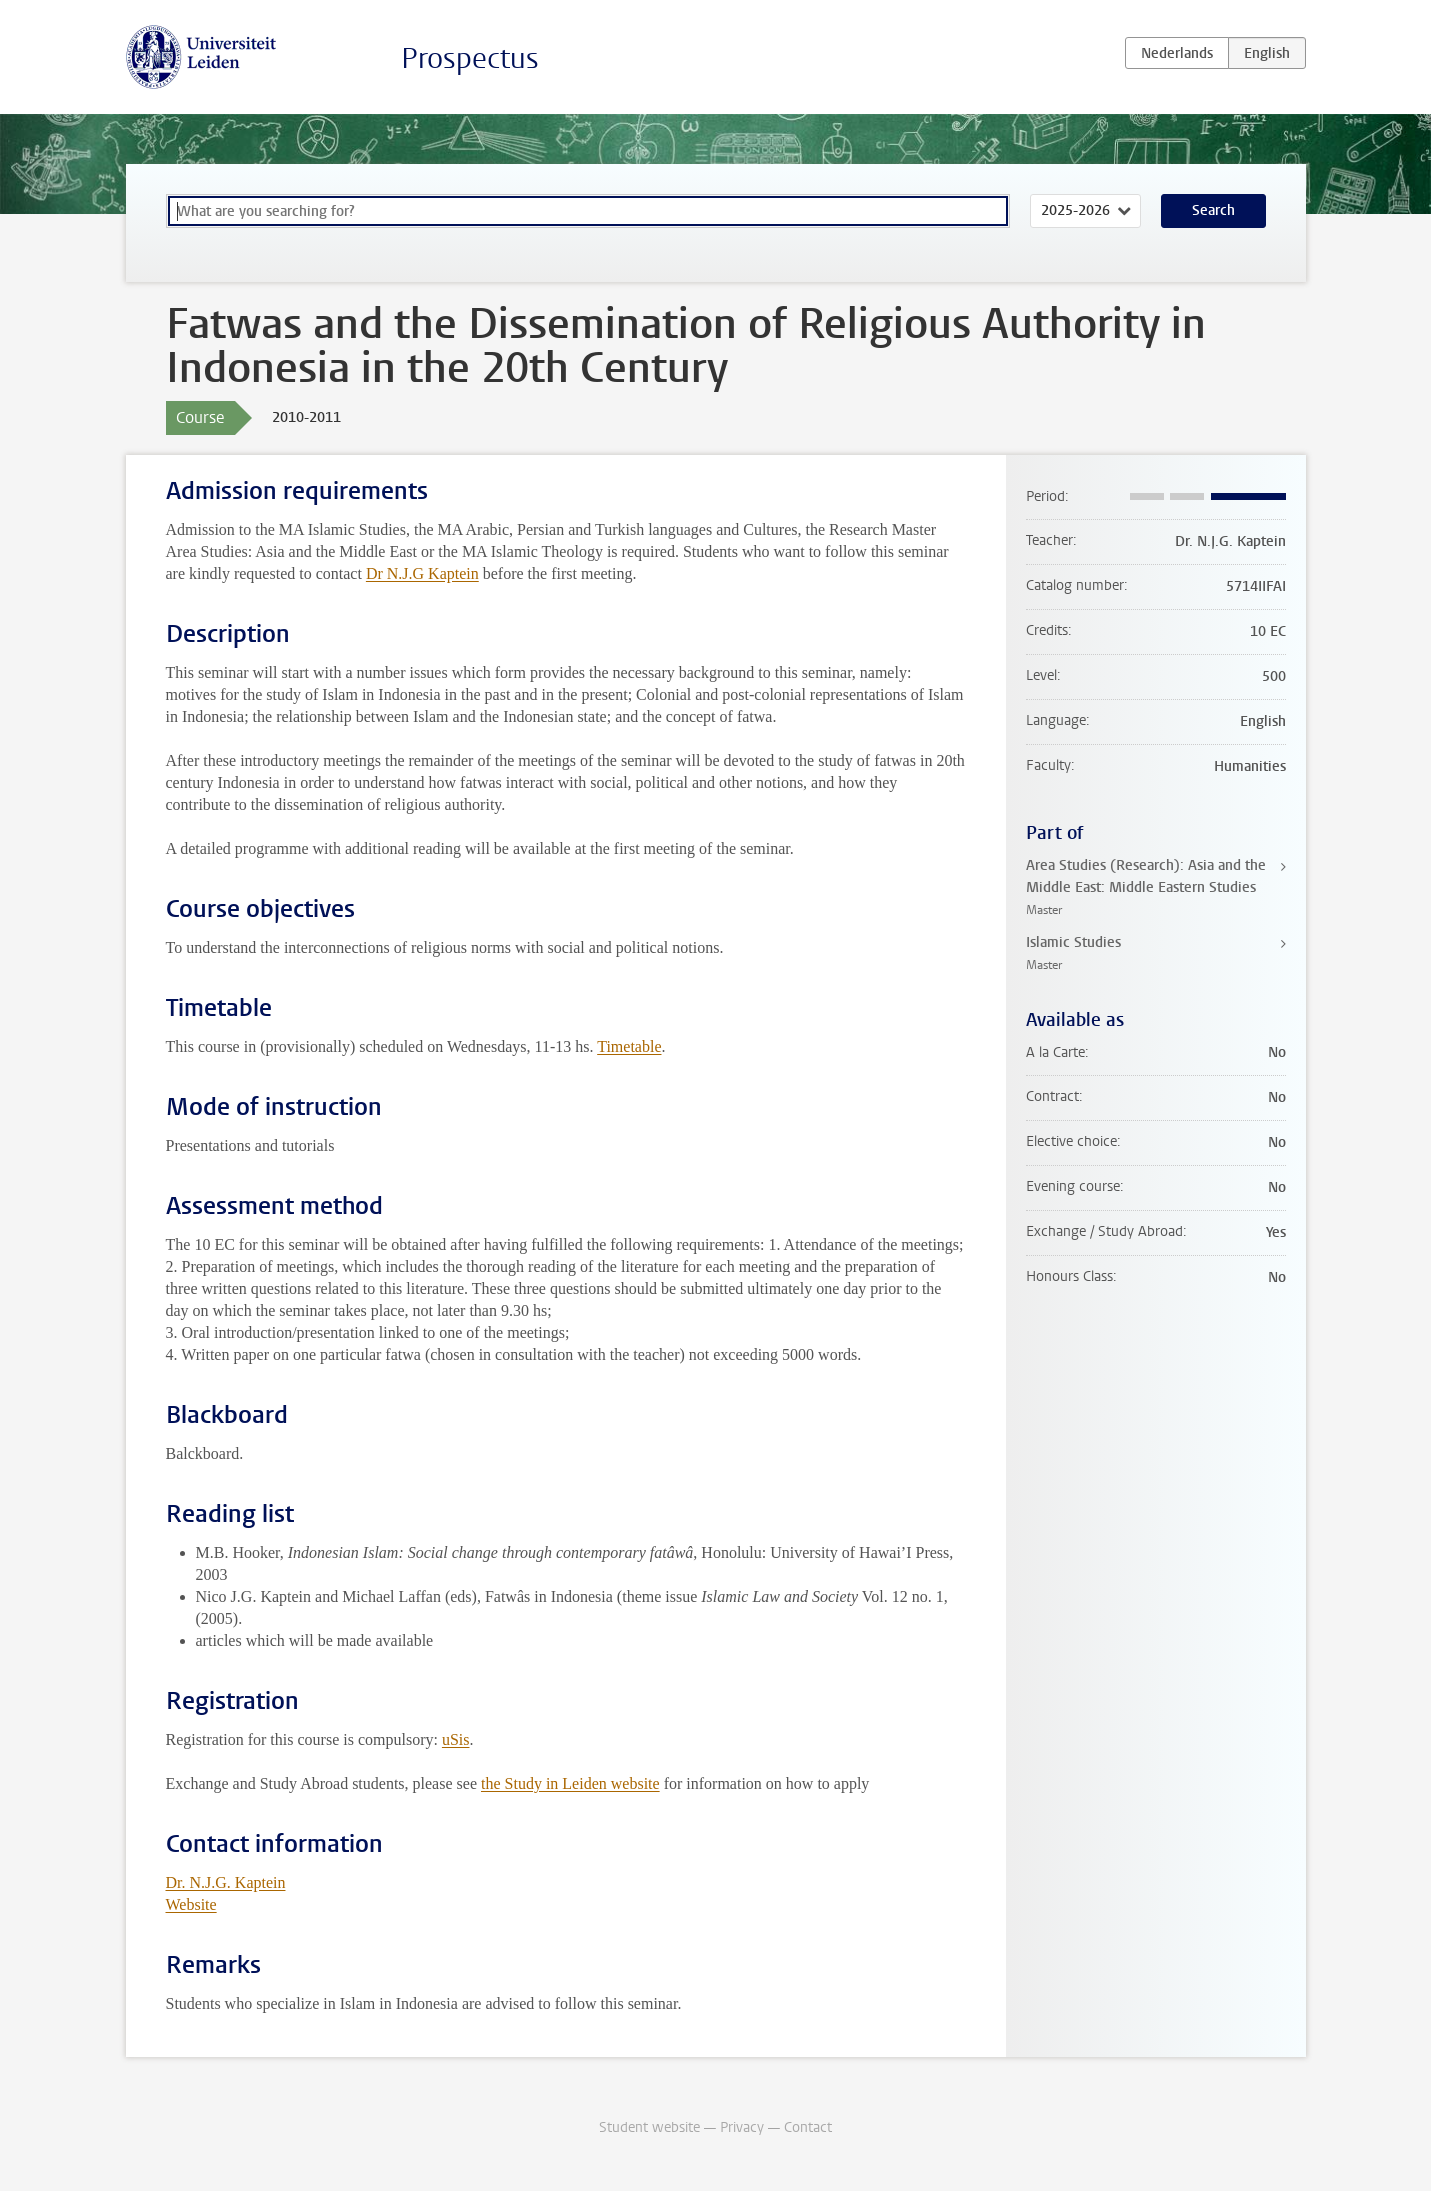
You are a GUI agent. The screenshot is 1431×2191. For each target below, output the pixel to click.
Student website (649, 2127)
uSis (456, 1739)
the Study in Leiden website (570, 1783)
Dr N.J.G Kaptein (422, 573)
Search (1213, 210)
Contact (808, 2127)
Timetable (629, 1046)
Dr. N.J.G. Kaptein (226, 1882)
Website (191, 1904)
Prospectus (470, 58)
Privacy (742, 2127)
